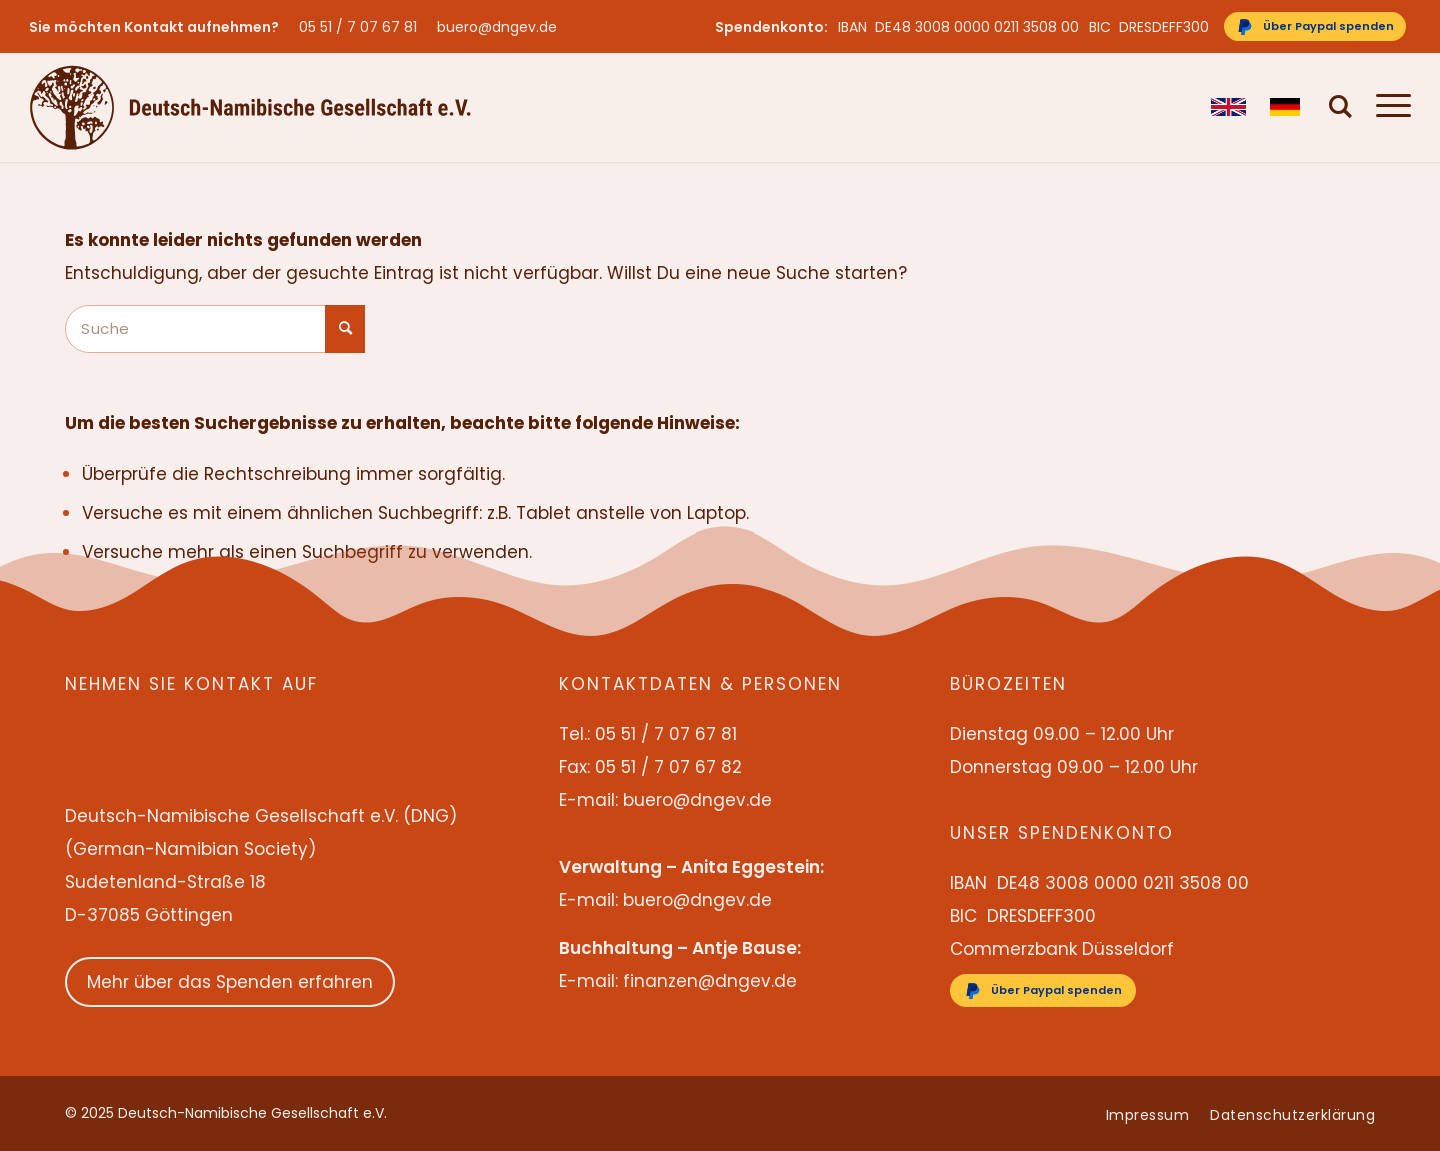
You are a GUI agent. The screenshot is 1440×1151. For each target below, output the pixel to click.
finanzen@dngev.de (710, 981)
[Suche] (1341, 107)
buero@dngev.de (497, 27)
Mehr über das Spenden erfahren (230, 982)
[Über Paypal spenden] (1315, 26)
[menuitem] (363, 27)
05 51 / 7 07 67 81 (358, 27)
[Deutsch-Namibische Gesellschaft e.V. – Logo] (250, 107)
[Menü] (1387, 107)
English (1228, 107)
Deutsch (1287, 107)
